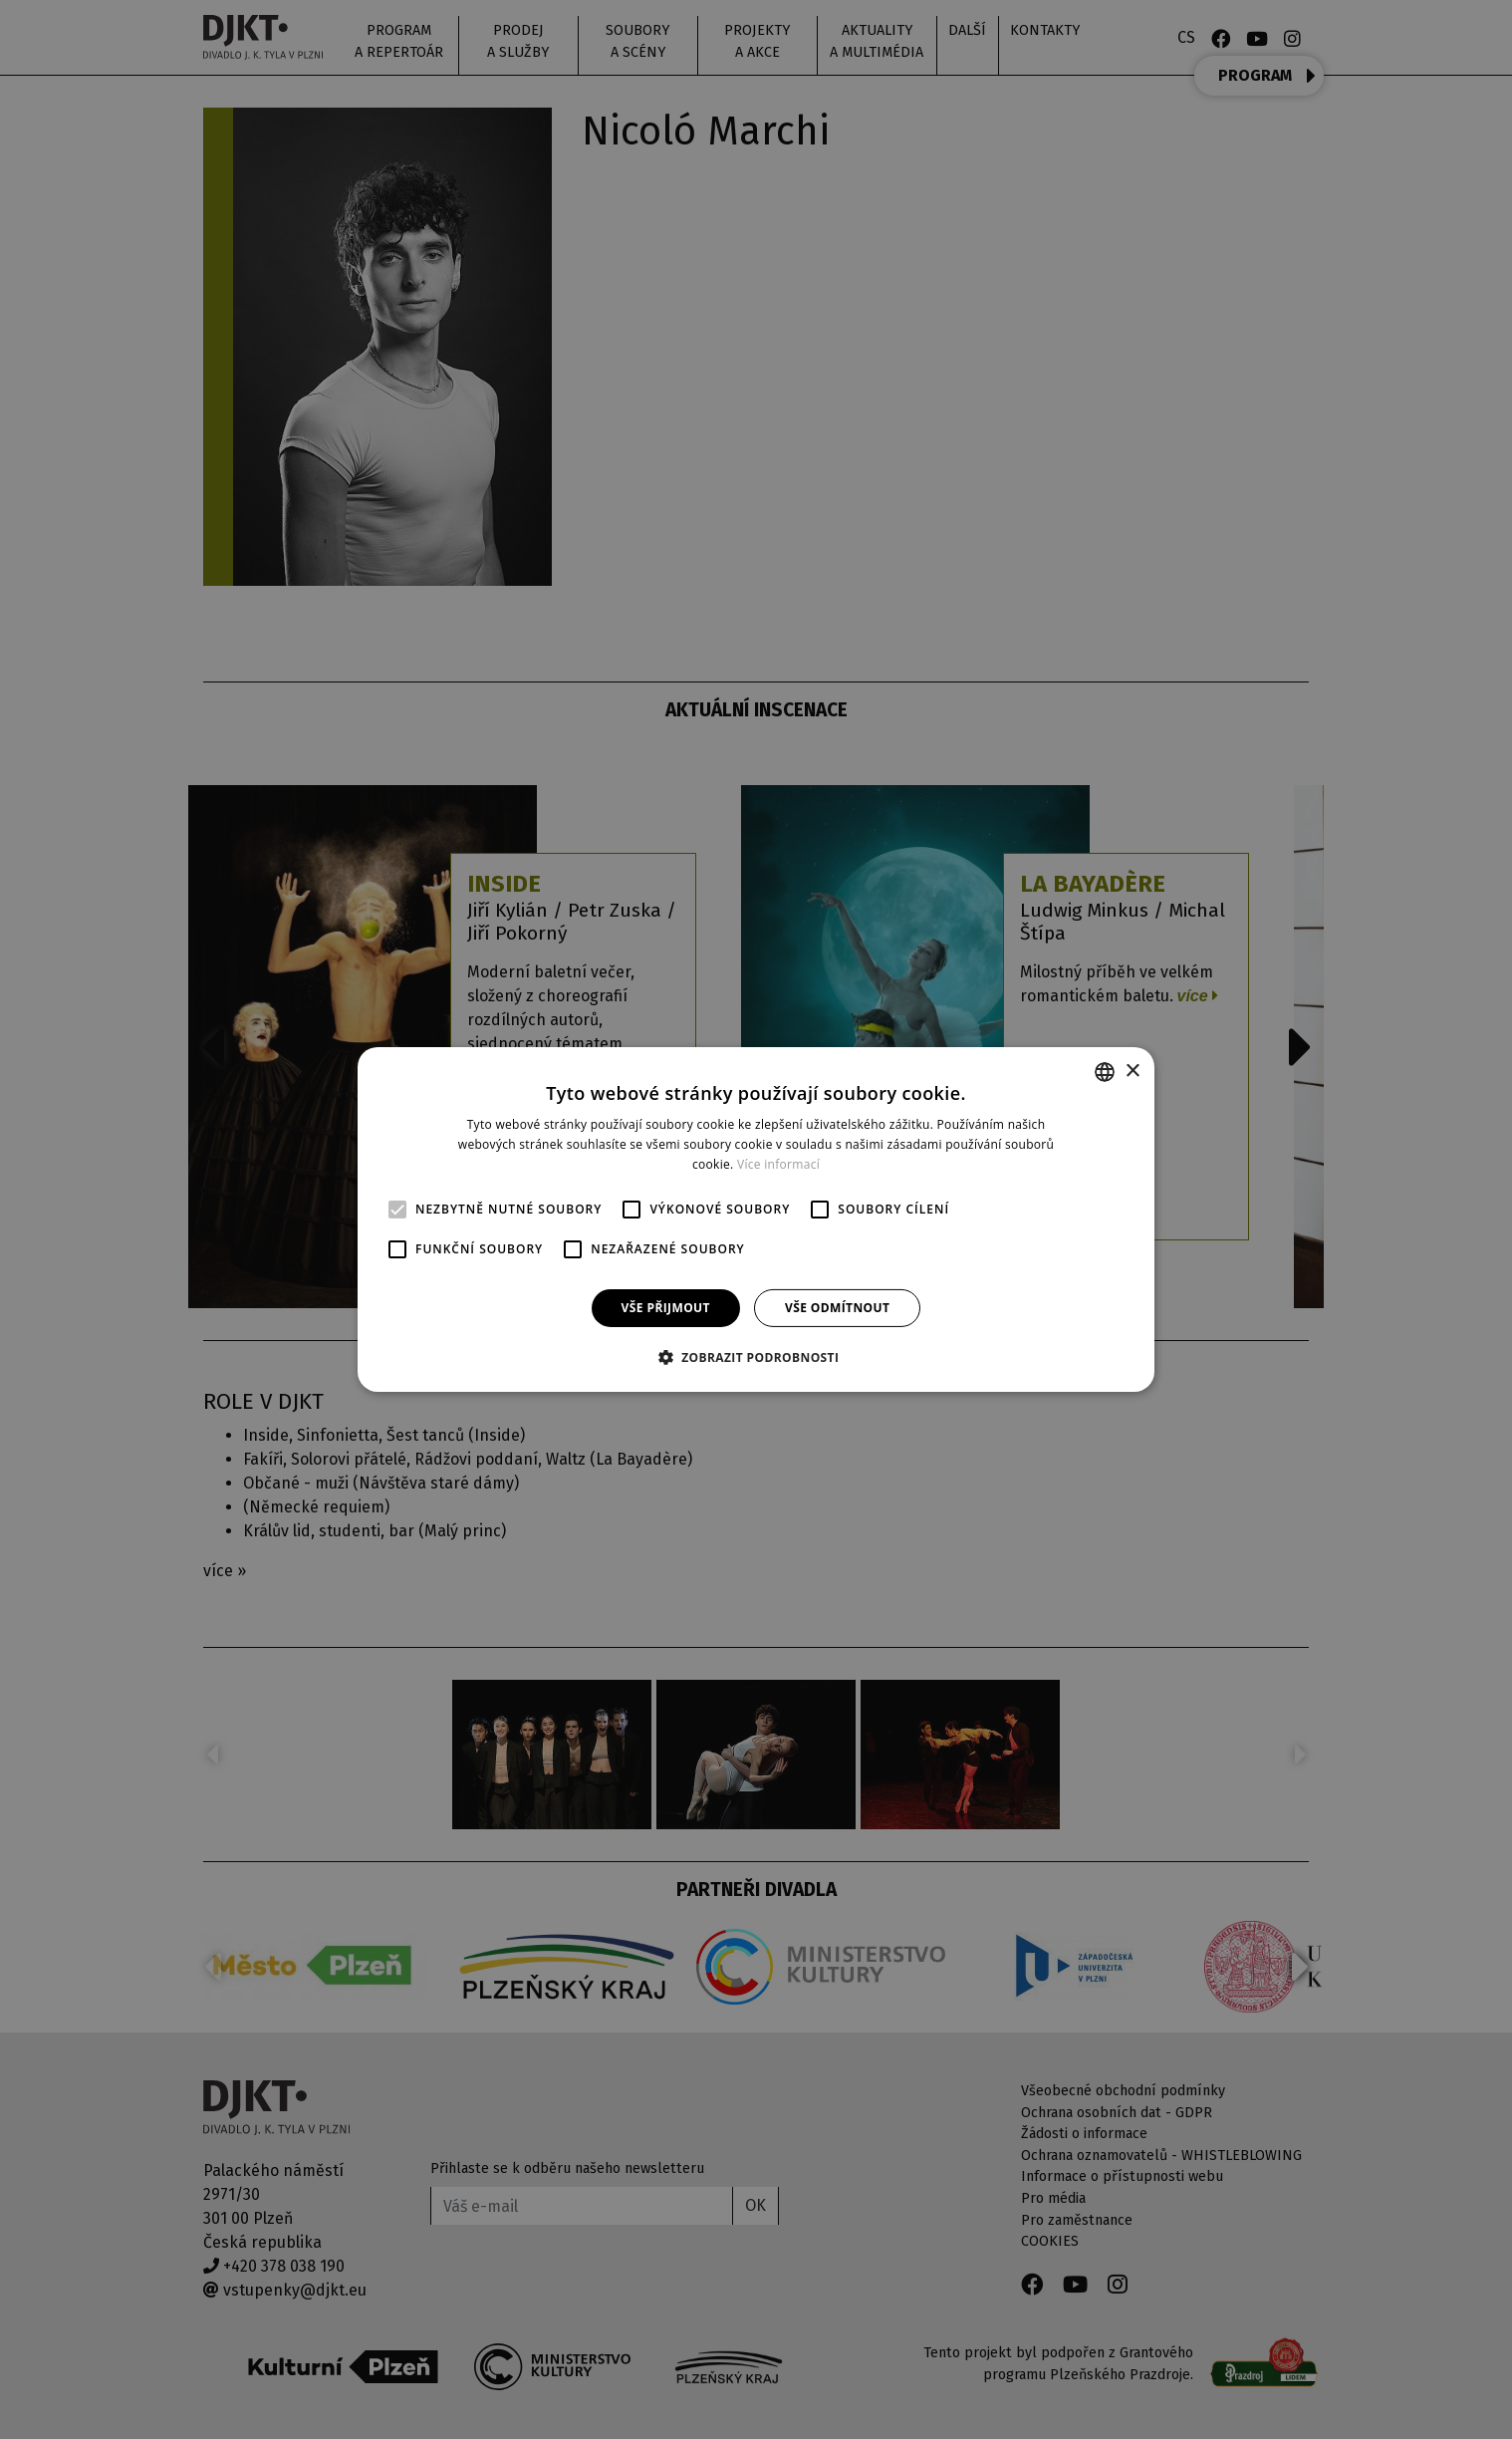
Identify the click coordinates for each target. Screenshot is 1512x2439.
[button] (756, 1357)
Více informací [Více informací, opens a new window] (778, 1164)
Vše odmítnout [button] (837, 1307)
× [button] (1132, 1070)
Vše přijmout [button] (666, 1307)
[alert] (756, 1219)
